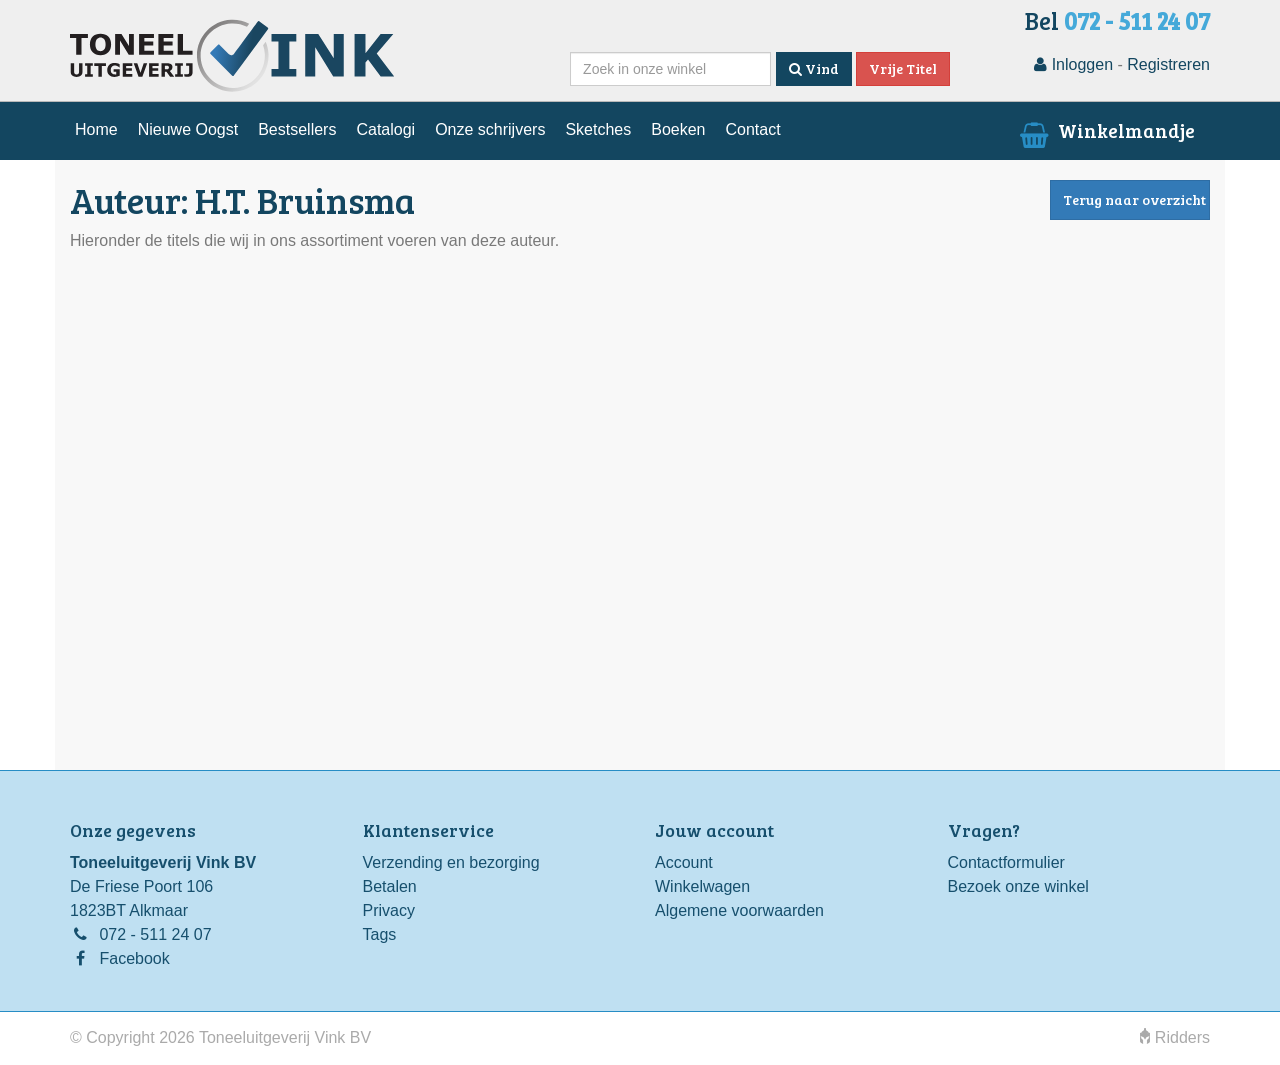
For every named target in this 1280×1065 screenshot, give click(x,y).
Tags (380, 934)
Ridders (1175, 1037)
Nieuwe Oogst (188, 129)
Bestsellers (297, 129)
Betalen (390, 886)
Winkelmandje (1105, 130)
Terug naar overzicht (1134, 199)
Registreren (1168, 64)
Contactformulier (1006, 862)
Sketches (598, 129)
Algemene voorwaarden (739, 910)
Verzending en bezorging (451, 862)
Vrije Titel (903, 68)
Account (684, 862)
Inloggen (1073, 64)
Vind (814, 68)
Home (96, 129)
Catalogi (385, 129)
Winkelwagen (702, 886)
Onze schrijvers (490, 129)
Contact (752, 129)
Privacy (389, 910)
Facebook (134, 958)
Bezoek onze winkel (1018, 886)
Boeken (678, 129)
